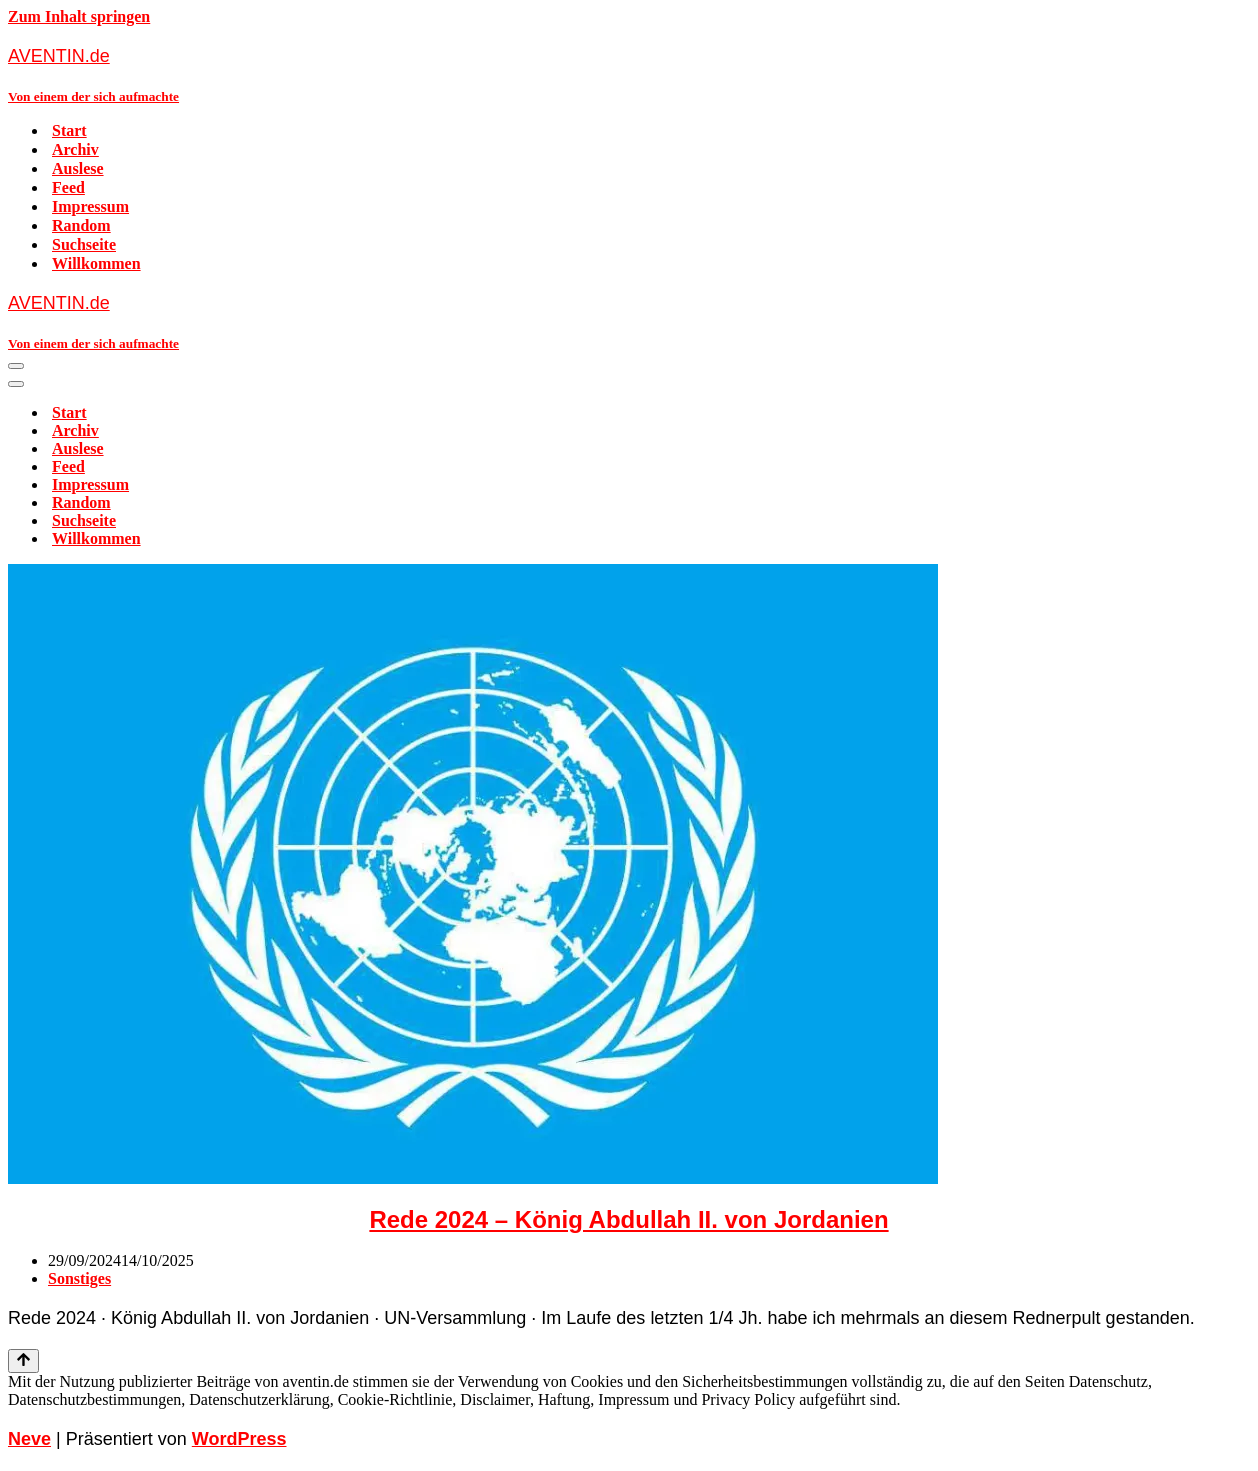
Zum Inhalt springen (79, 16)
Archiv (75, 149)
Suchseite (84, 244)
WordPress (239, 1439)
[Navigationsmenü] (16, 366)
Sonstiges (79, 1278)
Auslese (78, 168)
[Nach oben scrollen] (23, 1361)
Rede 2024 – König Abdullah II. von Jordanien (628, 1219)
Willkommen (96, 263)
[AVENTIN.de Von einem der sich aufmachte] (629, 74)
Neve (29, 1439)
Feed (68, 187)
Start (69, 130)
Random (81, 225)
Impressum (90, 206)
